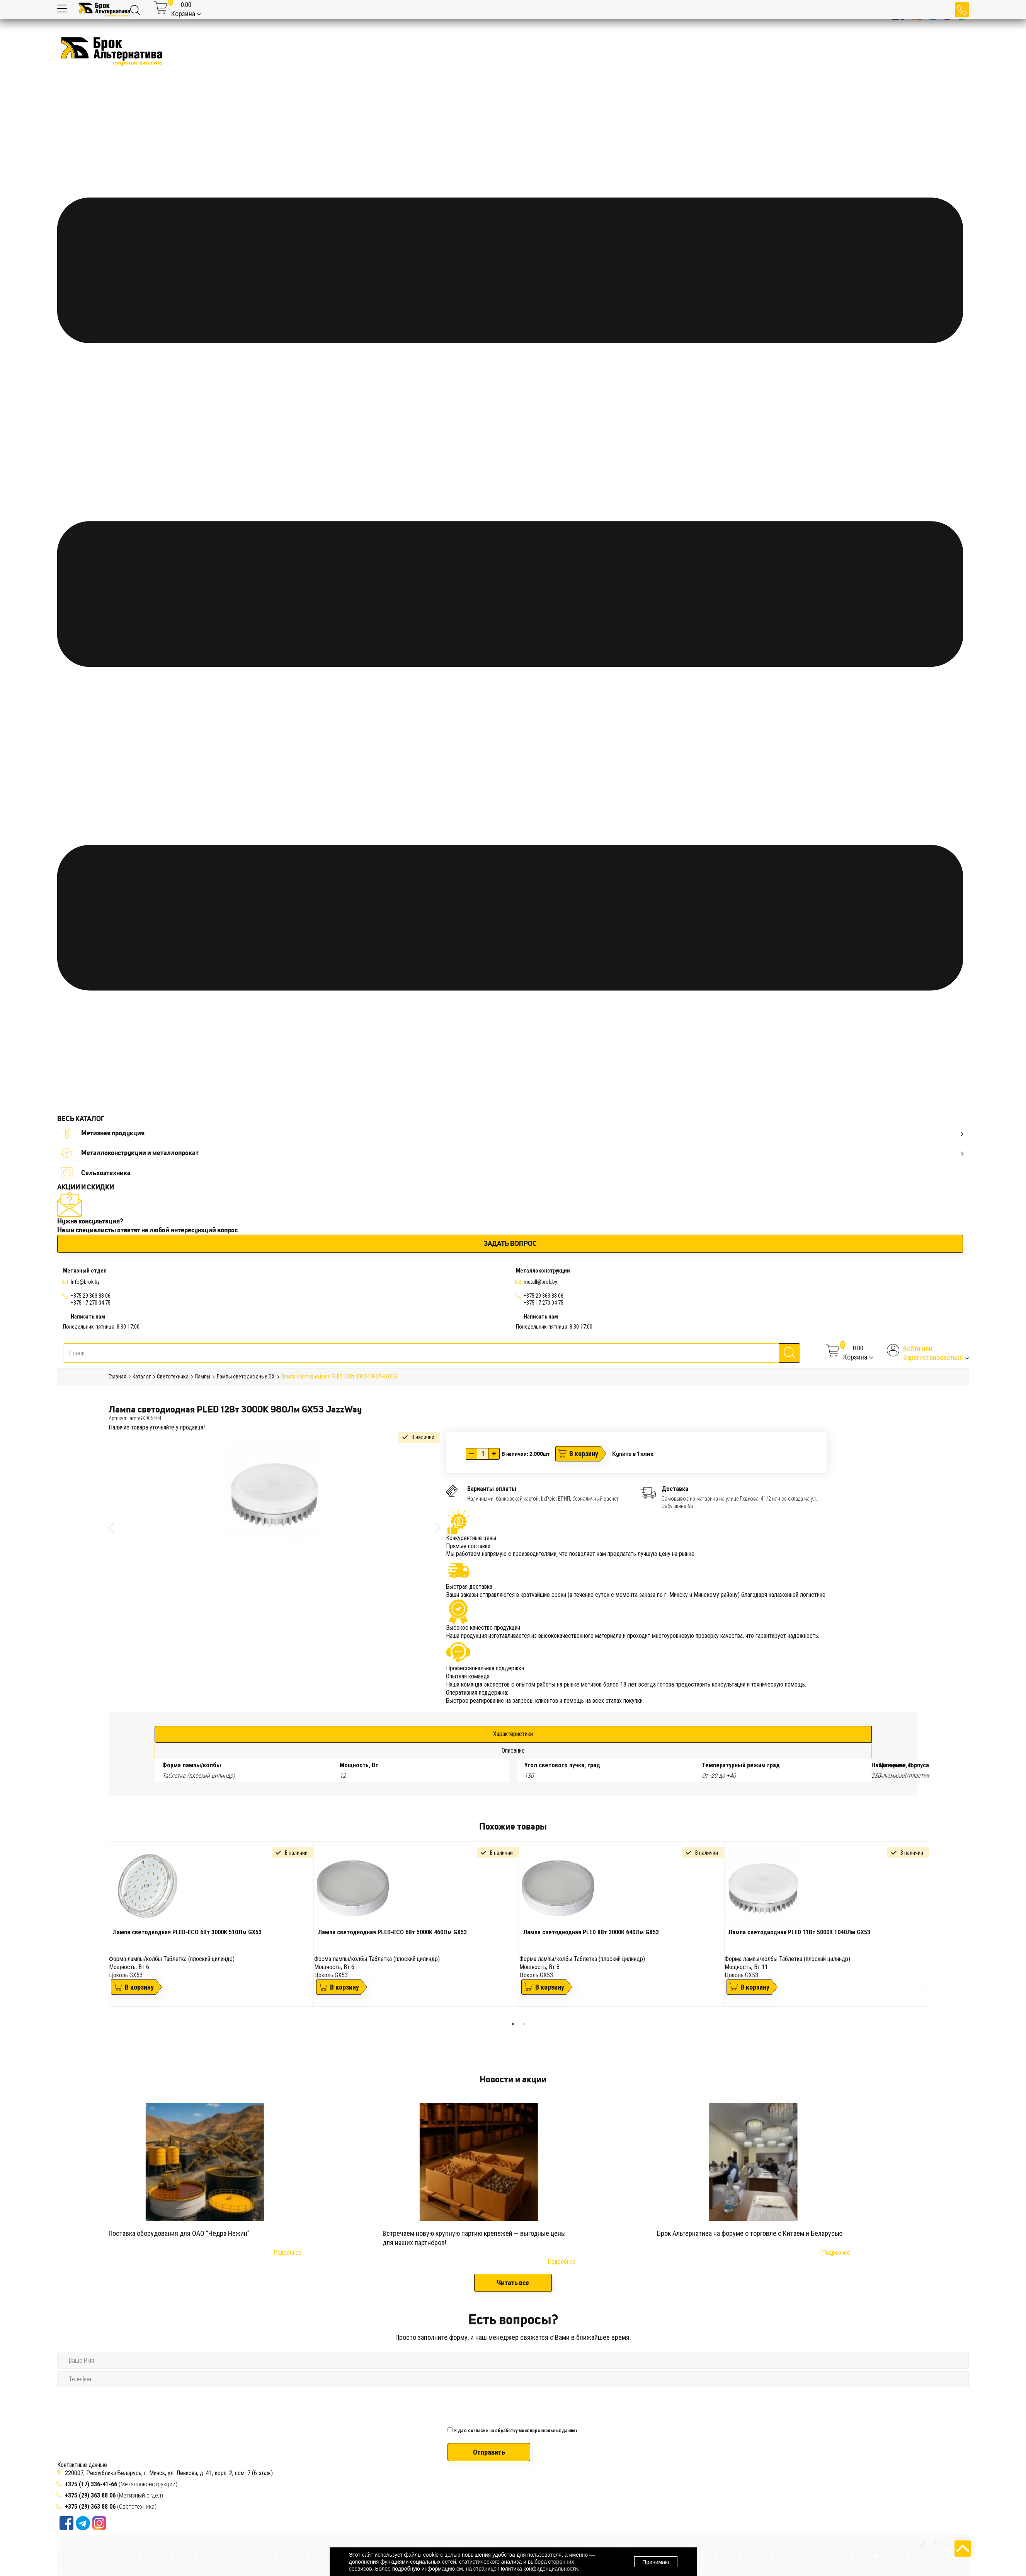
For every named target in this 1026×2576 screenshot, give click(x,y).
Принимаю (655, 2562)
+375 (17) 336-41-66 (92, 2484)
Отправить (489, 2452)
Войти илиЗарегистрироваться (933, 1353)
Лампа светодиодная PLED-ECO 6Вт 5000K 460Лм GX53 (392, 1932)
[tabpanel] (211, 1924)
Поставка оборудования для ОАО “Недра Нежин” (179, 2233)
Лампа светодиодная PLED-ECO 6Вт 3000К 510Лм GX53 (187, 1932)
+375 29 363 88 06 (91, 1296)
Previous (103, 1930)
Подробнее (288, 2252)
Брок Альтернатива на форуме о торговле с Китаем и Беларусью (749, 2233)
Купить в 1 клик (632, 1453)
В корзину (583, 1454)
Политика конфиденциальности (538, 2569)
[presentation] (506, 2405)
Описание (513, 1750)
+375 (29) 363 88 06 (90, 2495)
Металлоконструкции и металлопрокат (512, 1153)
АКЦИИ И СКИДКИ (85, 1187)
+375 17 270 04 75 (91, 1303)
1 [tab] (513, 2024)
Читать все (513, 2282)
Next (935, 1930)
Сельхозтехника (96, 1173)
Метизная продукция (512, 1133)
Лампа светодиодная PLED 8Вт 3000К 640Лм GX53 (591, 1932)
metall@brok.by (540, 1282)
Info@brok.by (85, 1282)
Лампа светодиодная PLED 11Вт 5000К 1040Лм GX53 (799, 1932)
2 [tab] (524, 2024)
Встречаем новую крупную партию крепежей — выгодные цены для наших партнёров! (474, 2237)
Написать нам (88, 1317)
